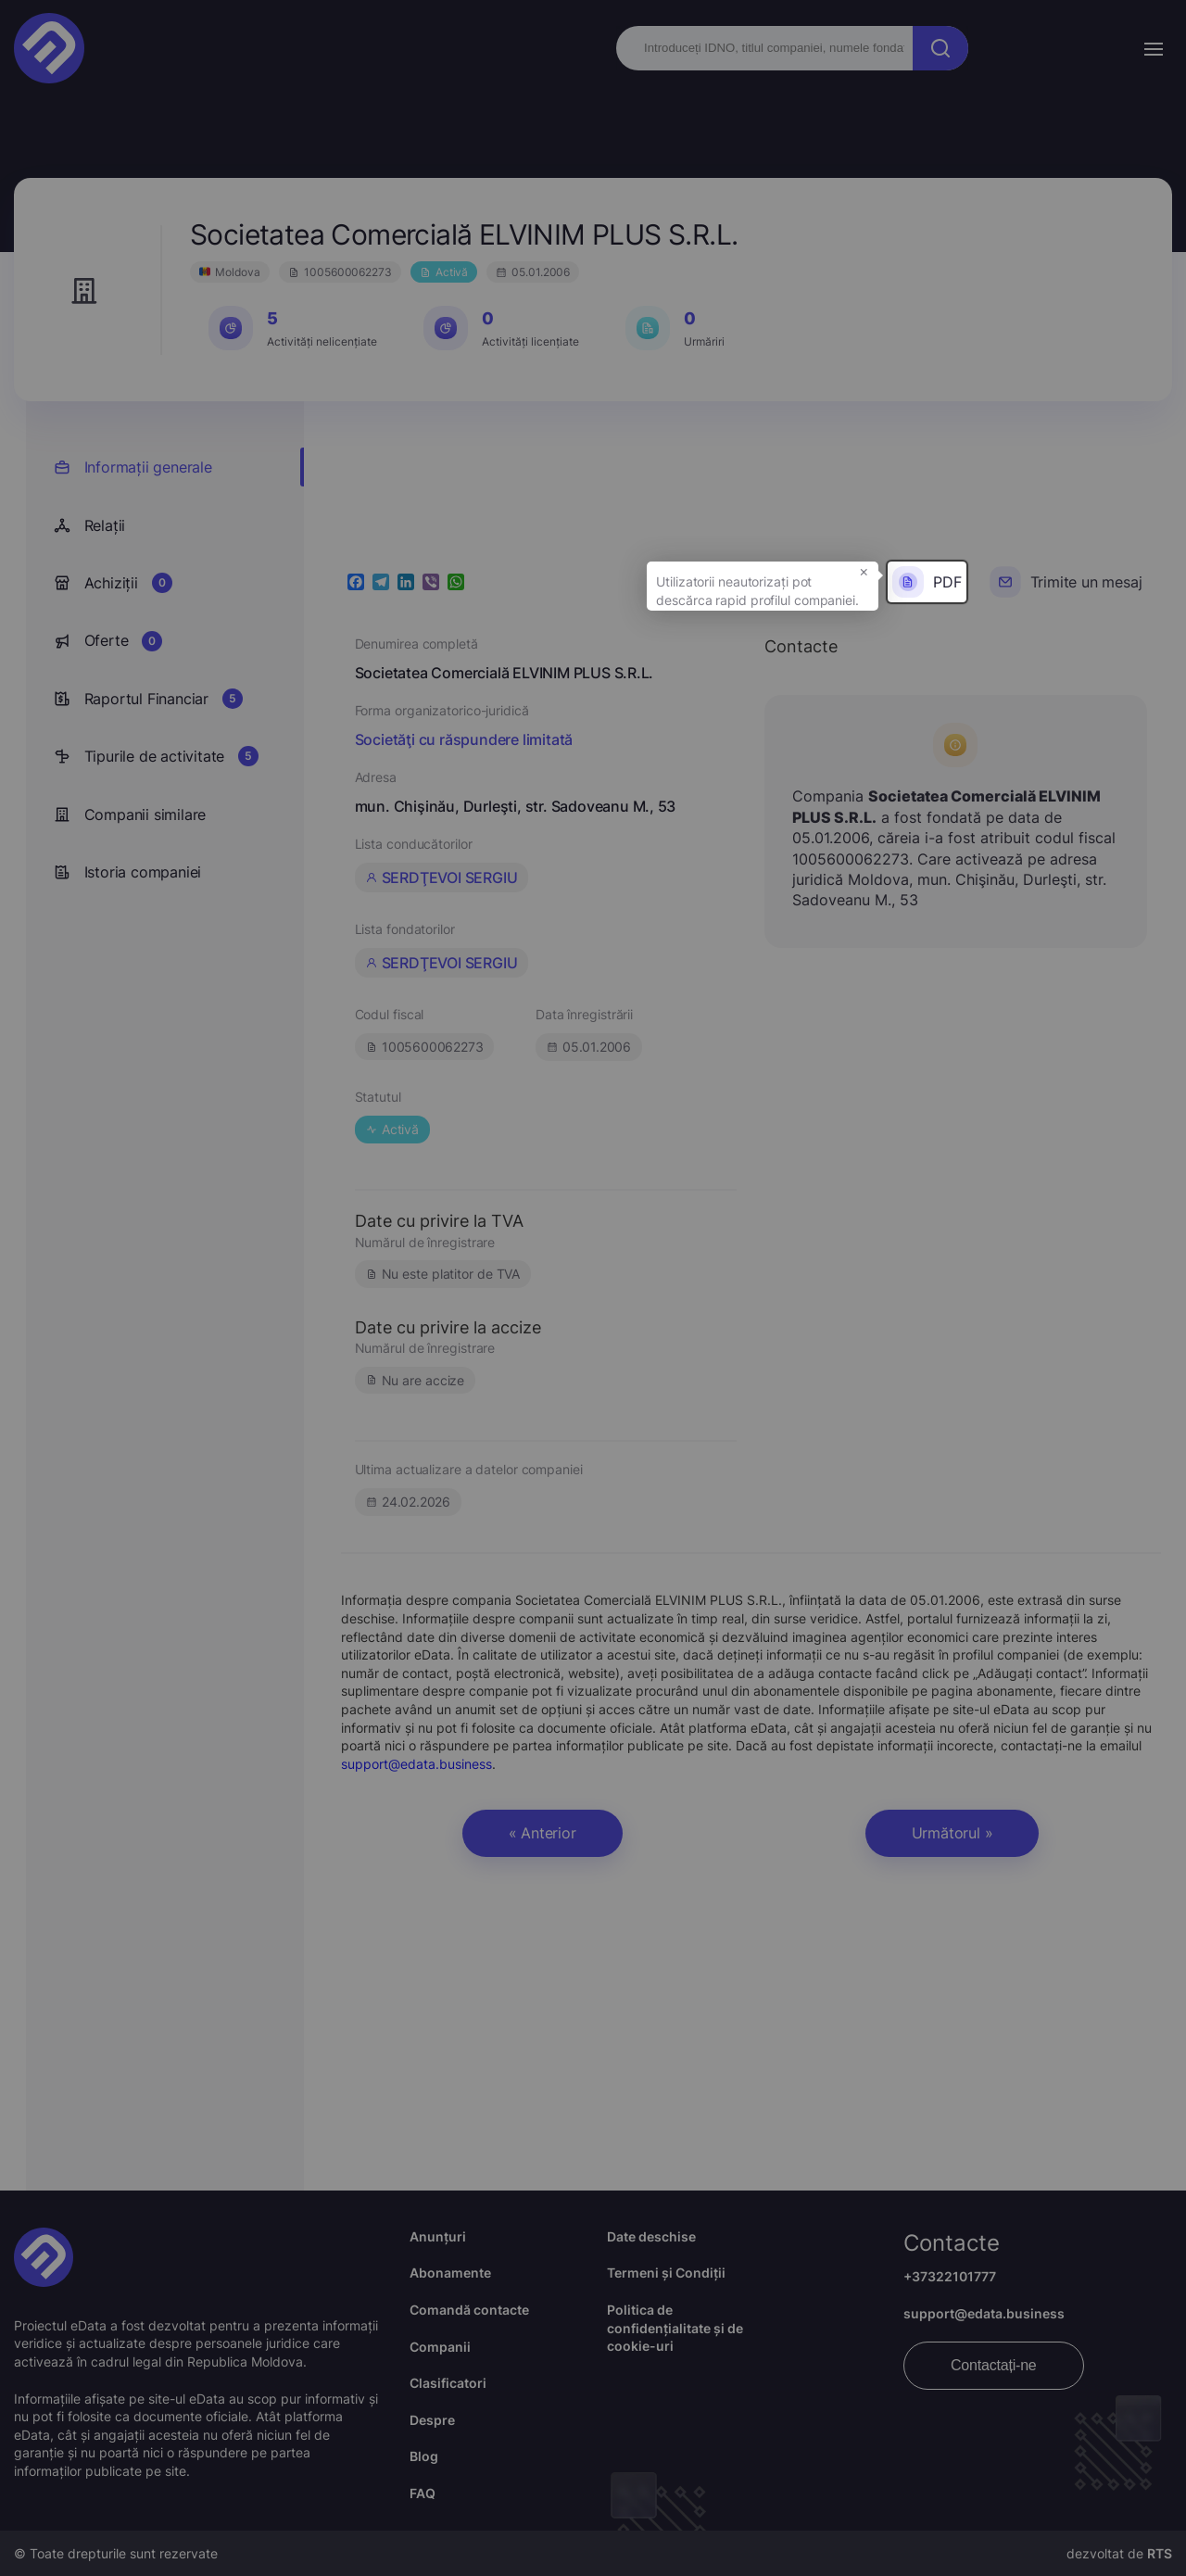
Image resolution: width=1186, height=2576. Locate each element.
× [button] (864, 571)
